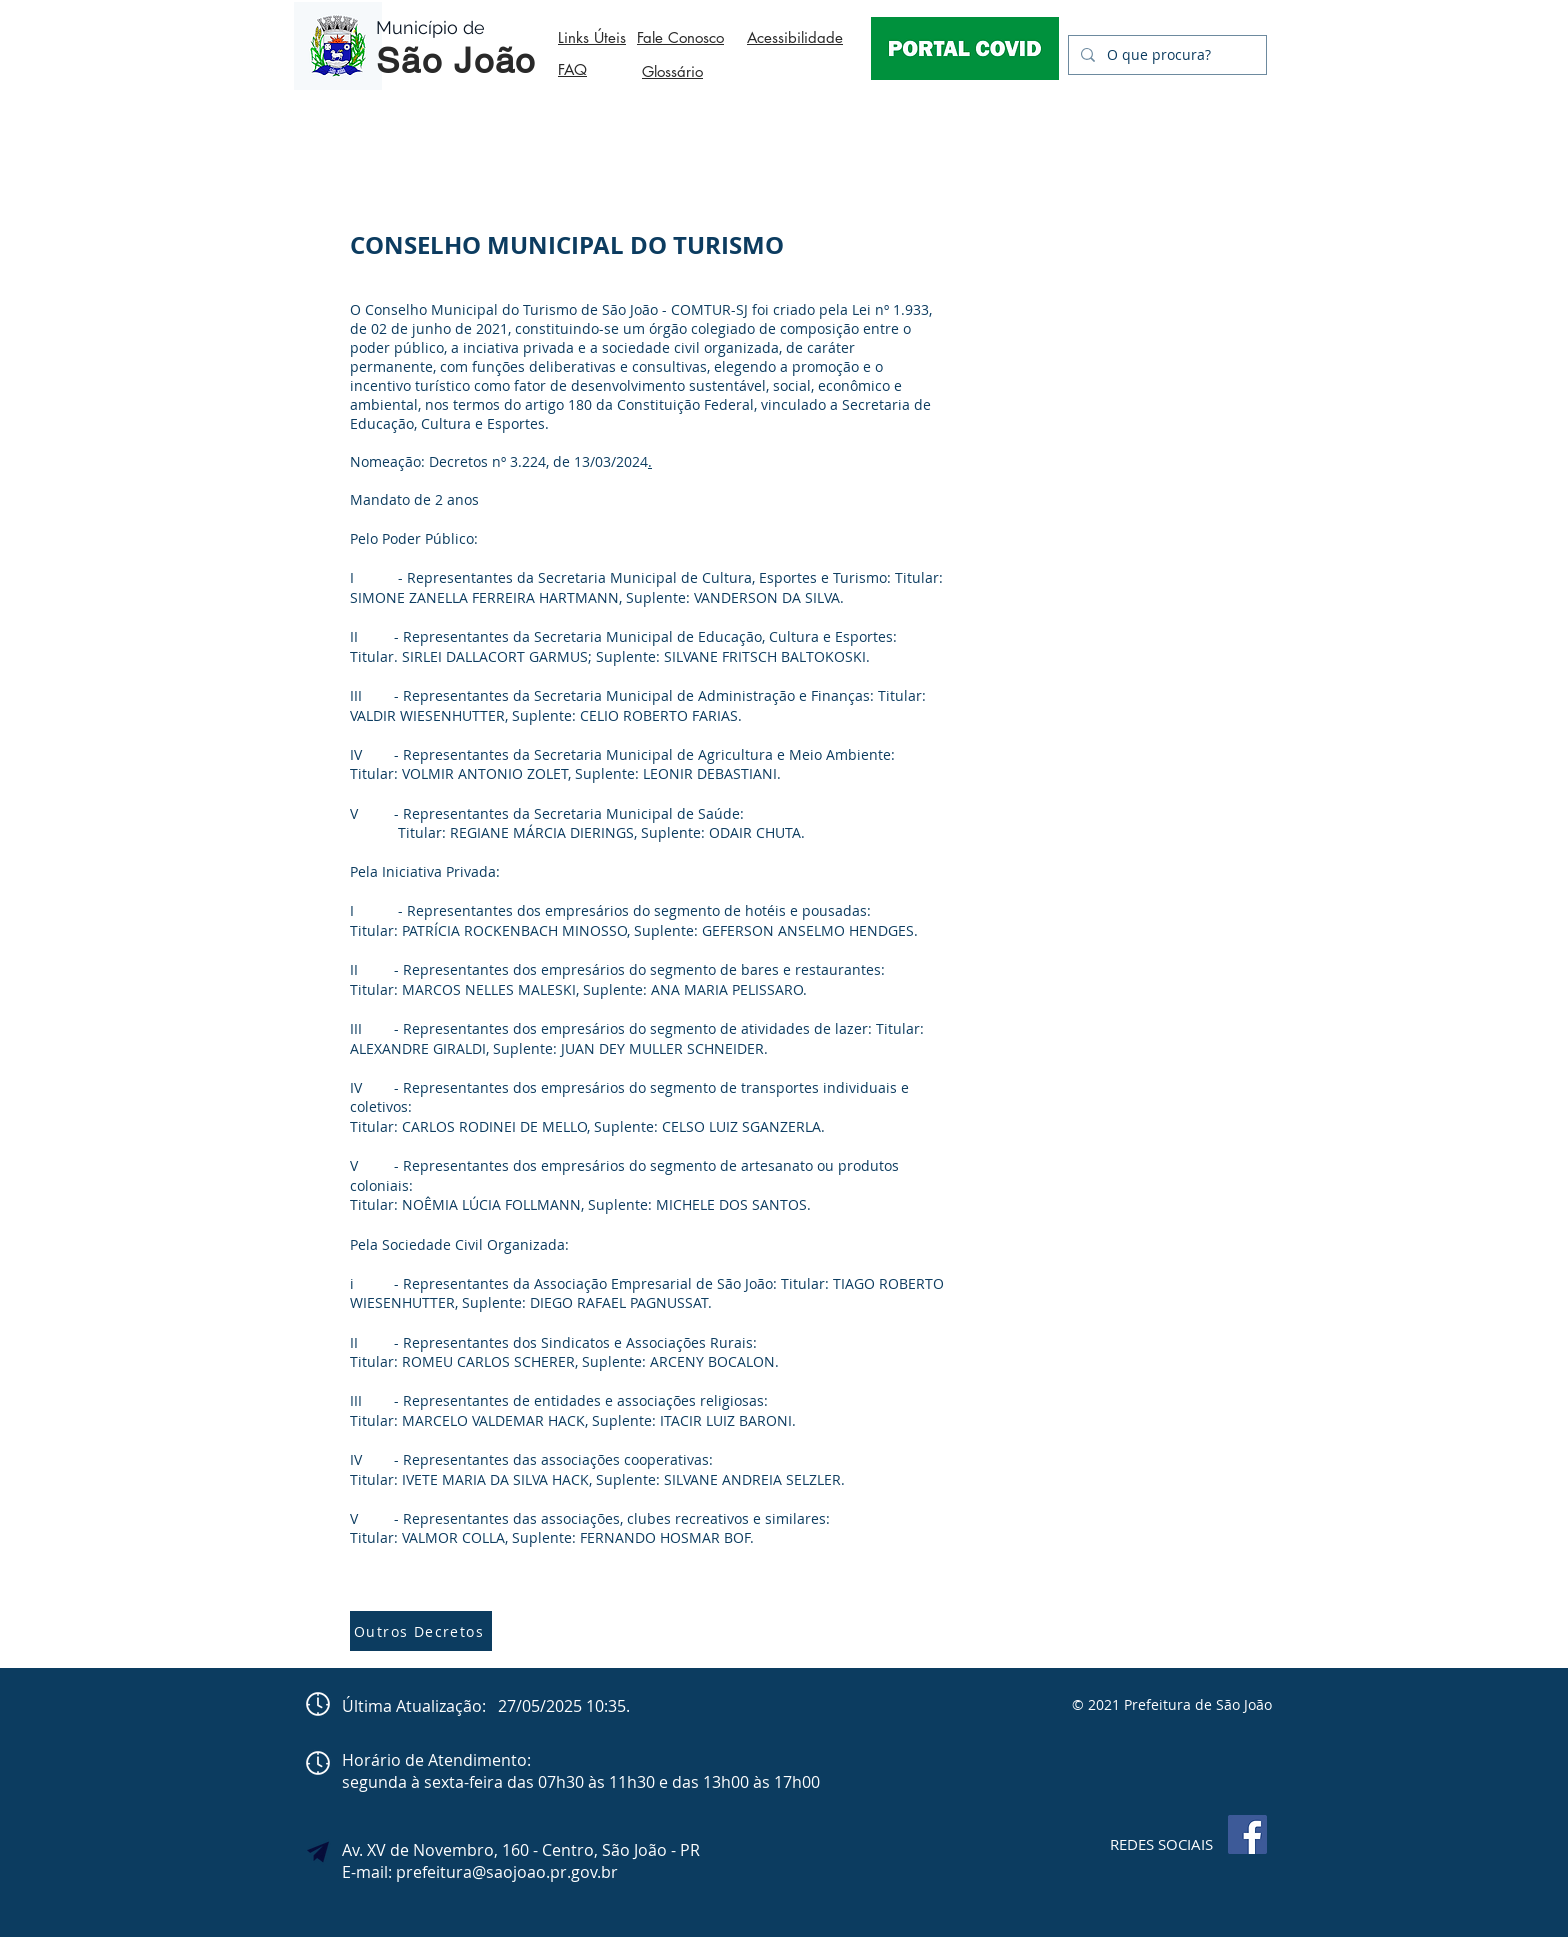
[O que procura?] (1165, 55)
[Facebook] (1247, 1834)
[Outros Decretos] (421, 1631)
